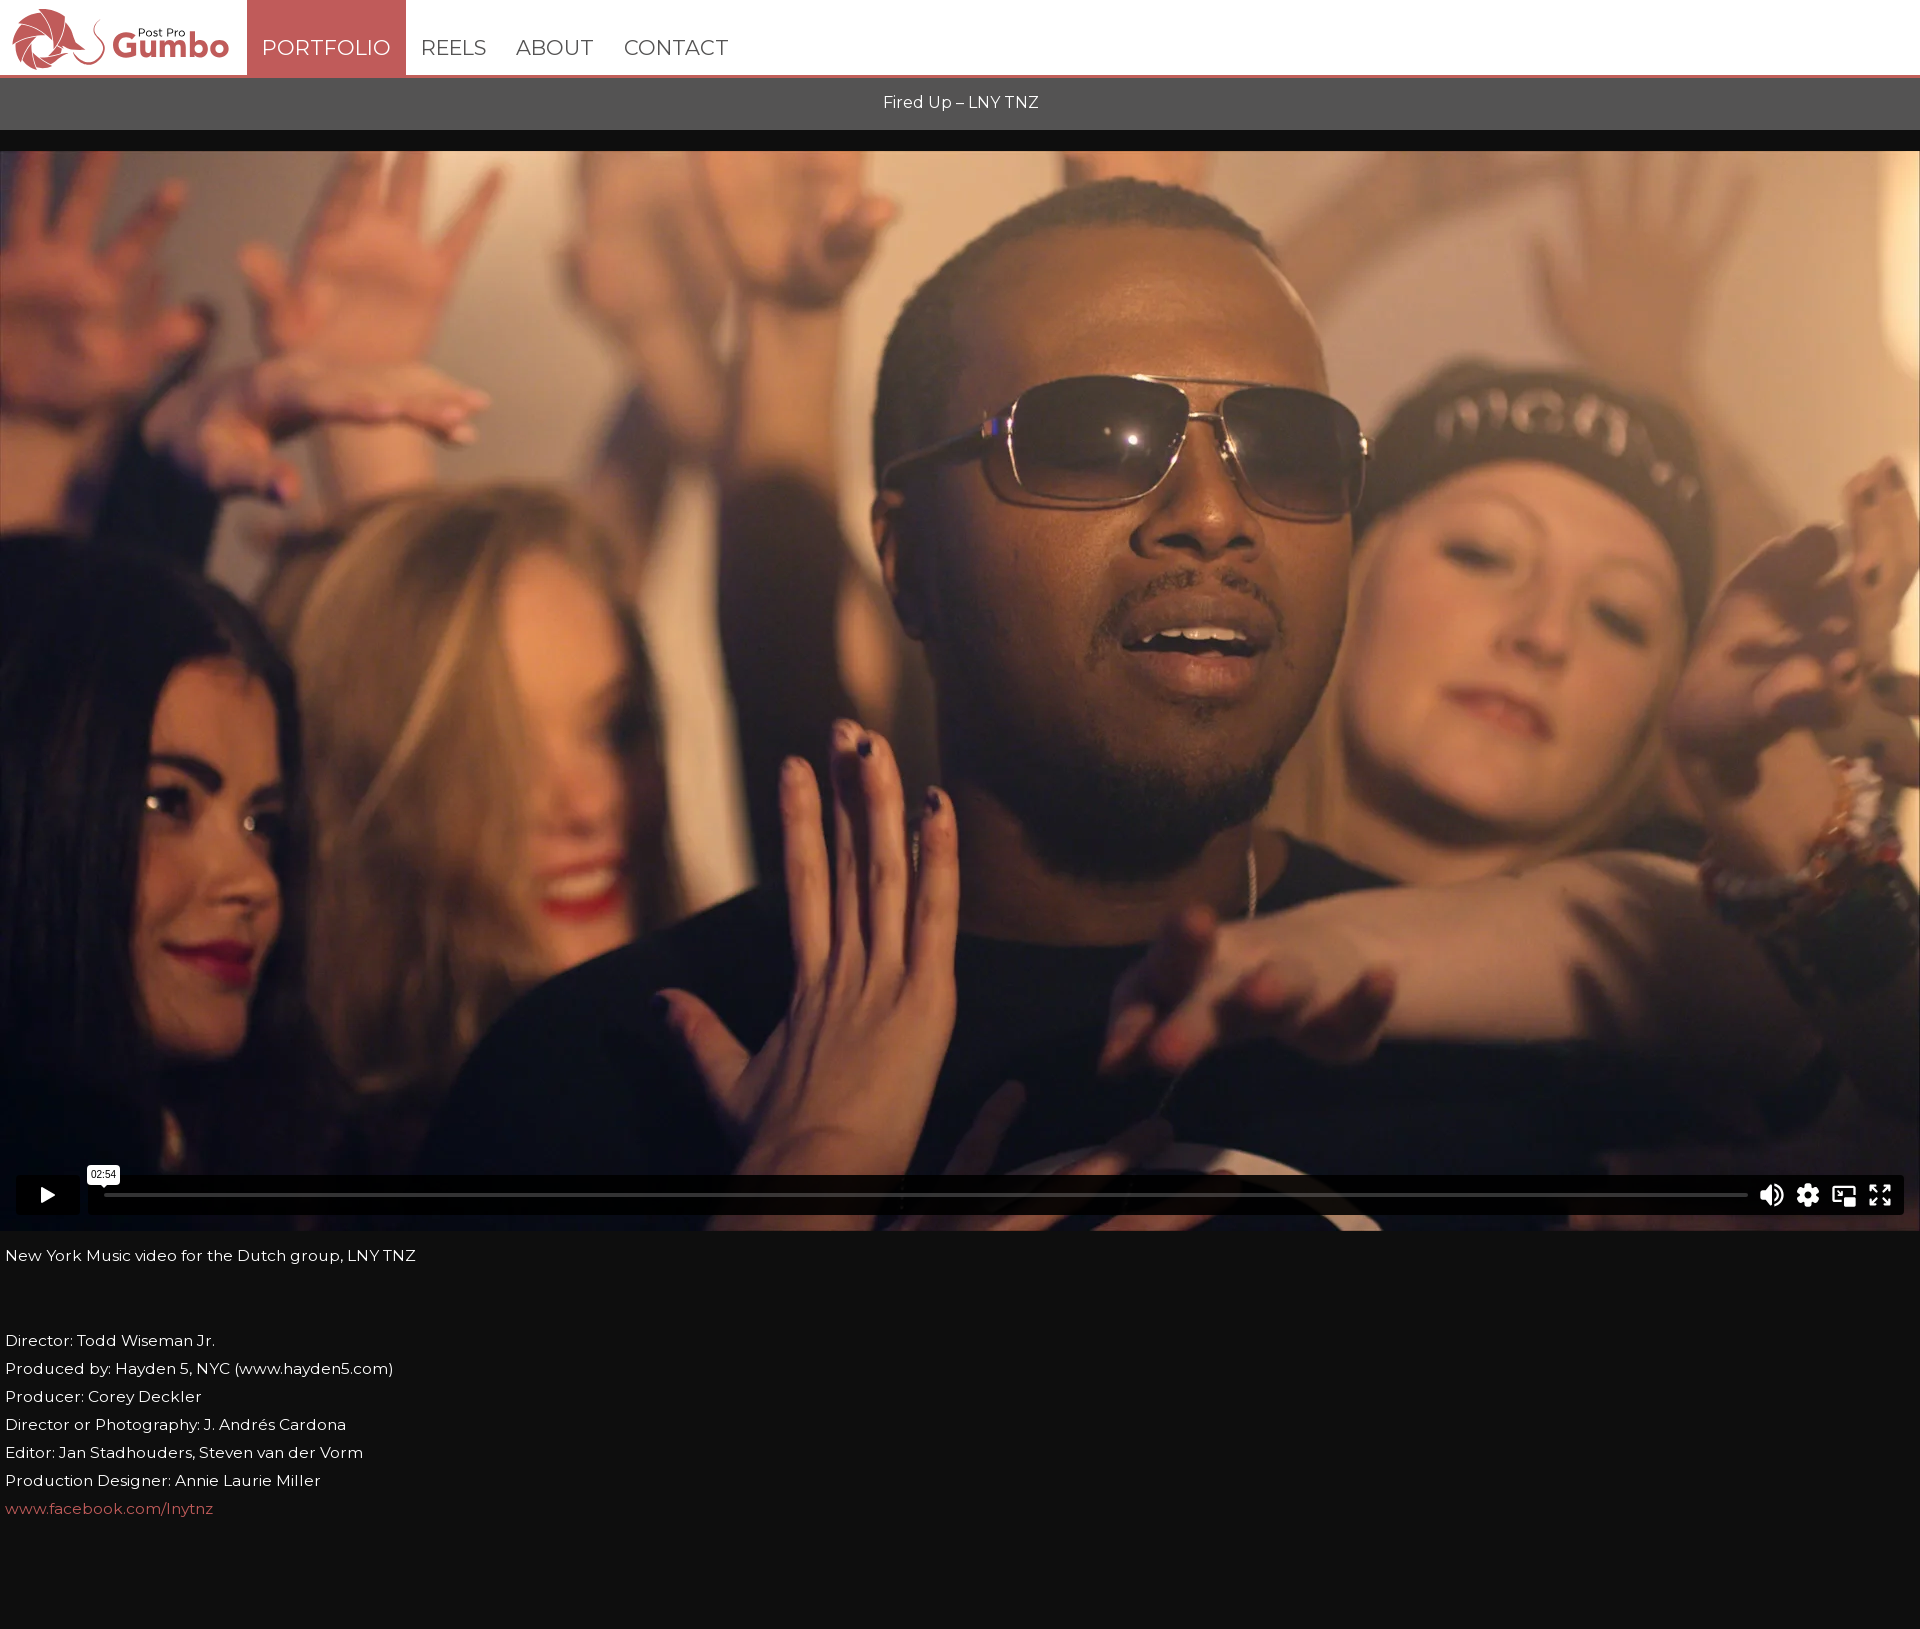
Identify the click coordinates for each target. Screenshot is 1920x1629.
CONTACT (676, 47)
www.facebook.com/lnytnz (109, 1508)
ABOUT (555, 47)
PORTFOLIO (326, 47)
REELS (453, 47)
